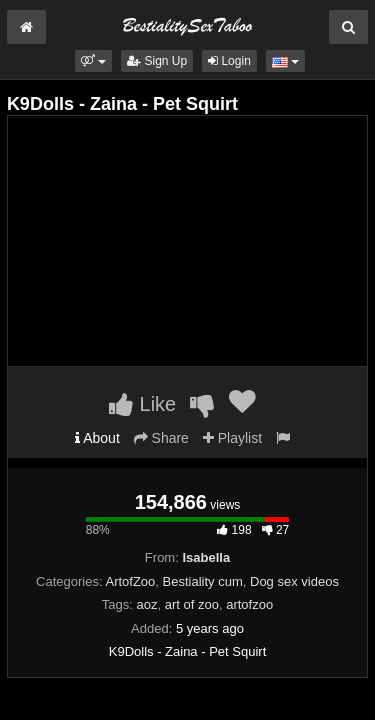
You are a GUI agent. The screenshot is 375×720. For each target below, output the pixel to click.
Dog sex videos (294, 581)
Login (229, 61)
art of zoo (192, 604)
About (97, 438)
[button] (93, 61)
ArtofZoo (130, 581)
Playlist (232, 438)
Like (142, 404)
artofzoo (249, 604)
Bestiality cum (203, 581)
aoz (147, 604)
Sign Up (157, 61)
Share (161, 438)
